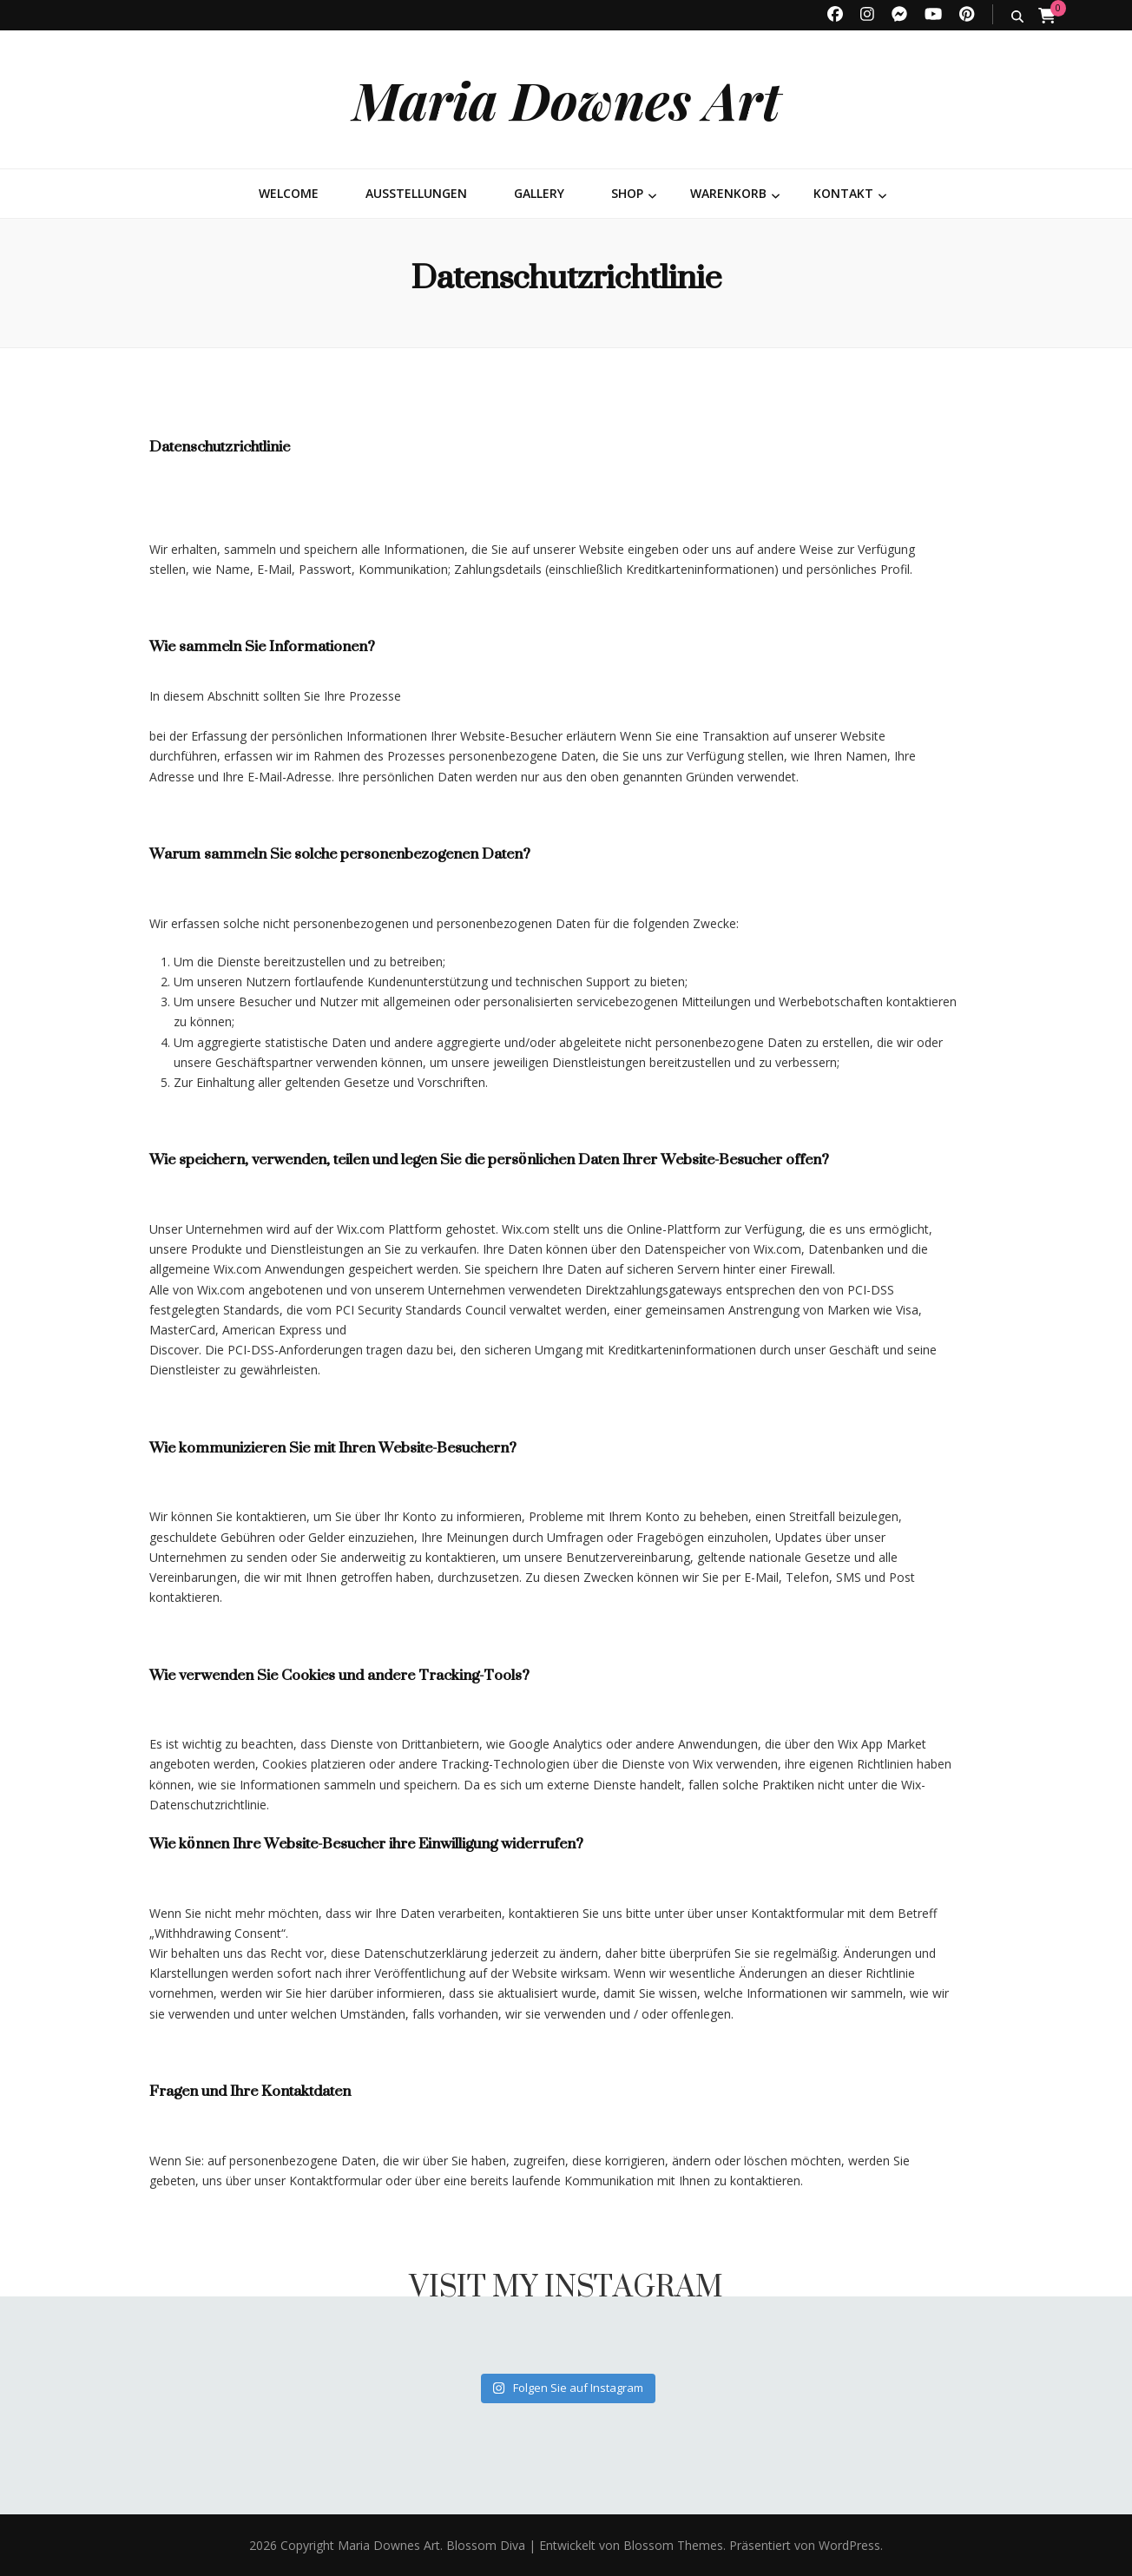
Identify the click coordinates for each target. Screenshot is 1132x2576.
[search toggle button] (1017, 16)
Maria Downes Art (566, 99)
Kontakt (843, 193)
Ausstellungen (416, 193)
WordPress (849, 2545)
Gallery (539, 193)
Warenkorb (728, 193)
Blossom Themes (671, 2545)
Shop (627, 193)
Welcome (289, 193)
